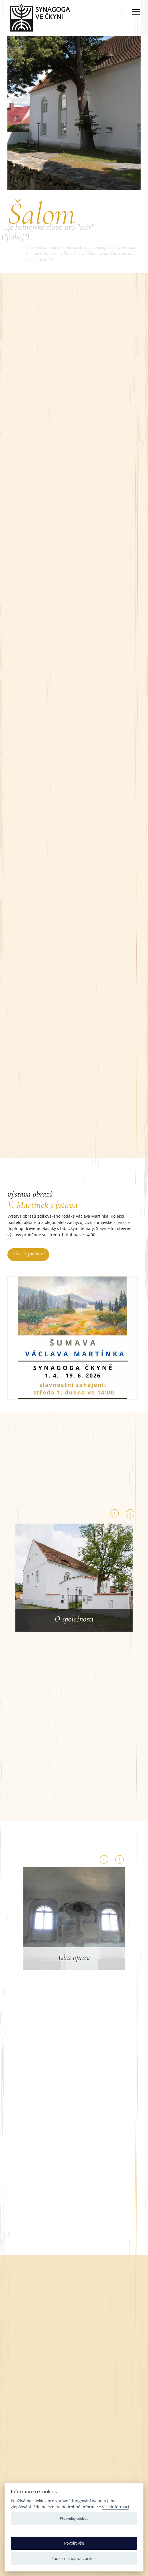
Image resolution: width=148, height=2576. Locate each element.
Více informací (28, 1253)
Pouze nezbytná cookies (74, 2558)
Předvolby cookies (74, 2518)
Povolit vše (74, 2543)
